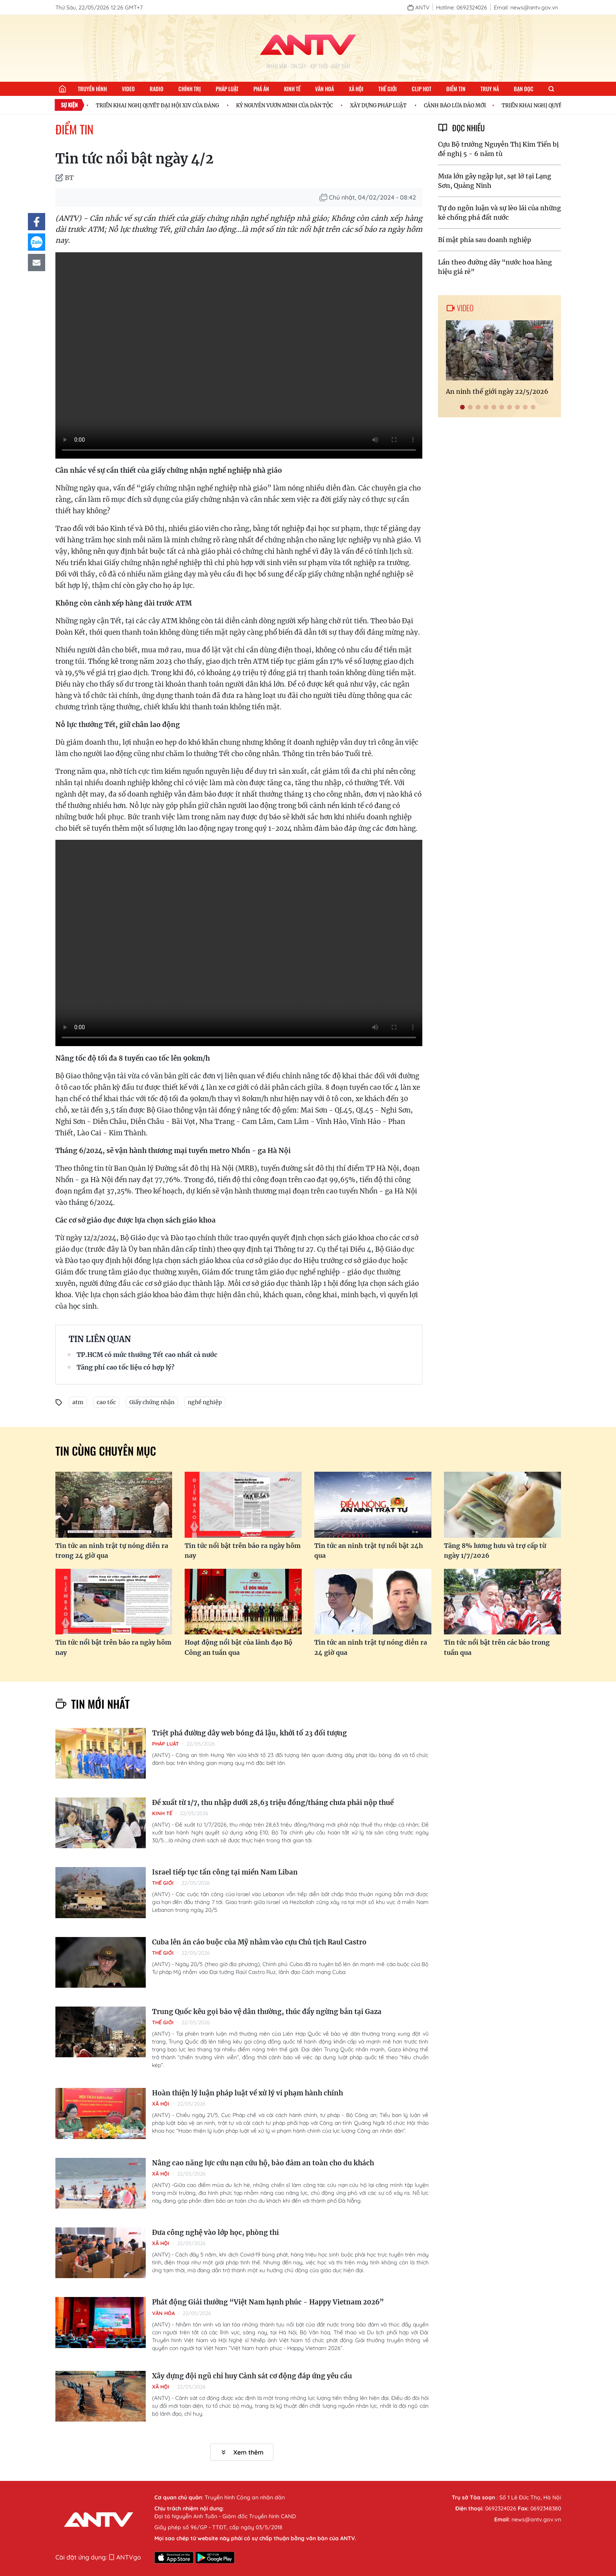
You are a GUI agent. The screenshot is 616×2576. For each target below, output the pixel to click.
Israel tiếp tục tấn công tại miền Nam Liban (225, 1872)
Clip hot (421, 88)
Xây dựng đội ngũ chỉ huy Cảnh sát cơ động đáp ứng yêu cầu (252, 2376)
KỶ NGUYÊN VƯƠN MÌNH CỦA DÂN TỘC (287, 105)
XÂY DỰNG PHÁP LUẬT (381, 105)
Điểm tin (456, 88)
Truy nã (489, 88)
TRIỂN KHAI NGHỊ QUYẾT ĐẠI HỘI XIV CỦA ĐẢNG (160, 105)
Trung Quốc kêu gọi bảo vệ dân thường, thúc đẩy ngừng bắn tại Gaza (266, 2011)
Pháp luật (227, 88)
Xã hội (356, 88)
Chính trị (189, 88)
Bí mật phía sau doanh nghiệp (484, 240)
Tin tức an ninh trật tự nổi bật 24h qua (368, 1551)
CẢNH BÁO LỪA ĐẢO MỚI (458, 105)
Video (128, 88)
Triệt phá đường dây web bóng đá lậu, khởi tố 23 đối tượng (249, 1733)
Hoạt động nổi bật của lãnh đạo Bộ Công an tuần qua (238, 1647)
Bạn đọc (524, 88)
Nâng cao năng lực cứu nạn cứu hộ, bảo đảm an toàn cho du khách (263, 2163)
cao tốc (106, 1402)
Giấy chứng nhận (151, 1402)
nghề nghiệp (205, 1402)
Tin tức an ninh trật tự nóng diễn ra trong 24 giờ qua (111, 1551)
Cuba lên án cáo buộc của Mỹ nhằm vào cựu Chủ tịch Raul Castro (259, 1942)
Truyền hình (92, 88)
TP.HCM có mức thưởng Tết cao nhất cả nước (147, 1355)
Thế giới (387, 88)
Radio (156, 88)
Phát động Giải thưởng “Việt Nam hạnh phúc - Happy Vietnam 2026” (268, 2302)
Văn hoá (324, 88)
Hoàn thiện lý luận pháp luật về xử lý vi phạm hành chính (247, 2093)
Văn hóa (163, 2313)
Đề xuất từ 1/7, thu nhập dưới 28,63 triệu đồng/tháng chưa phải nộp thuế (273, 1802)
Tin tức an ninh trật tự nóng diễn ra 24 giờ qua (370, 1647)
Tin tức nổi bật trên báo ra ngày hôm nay (243, 1551)
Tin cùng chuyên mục (105, 1451)
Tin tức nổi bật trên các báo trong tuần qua (497, 1647)
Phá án (261, 88)
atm (77, 1402)
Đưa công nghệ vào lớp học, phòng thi (215, 2232)
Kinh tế (292, 88)
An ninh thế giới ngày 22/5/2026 (497, 391)
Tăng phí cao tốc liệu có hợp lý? (125, 1367)
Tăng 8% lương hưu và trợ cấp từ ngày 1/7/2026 (495, 1551)
